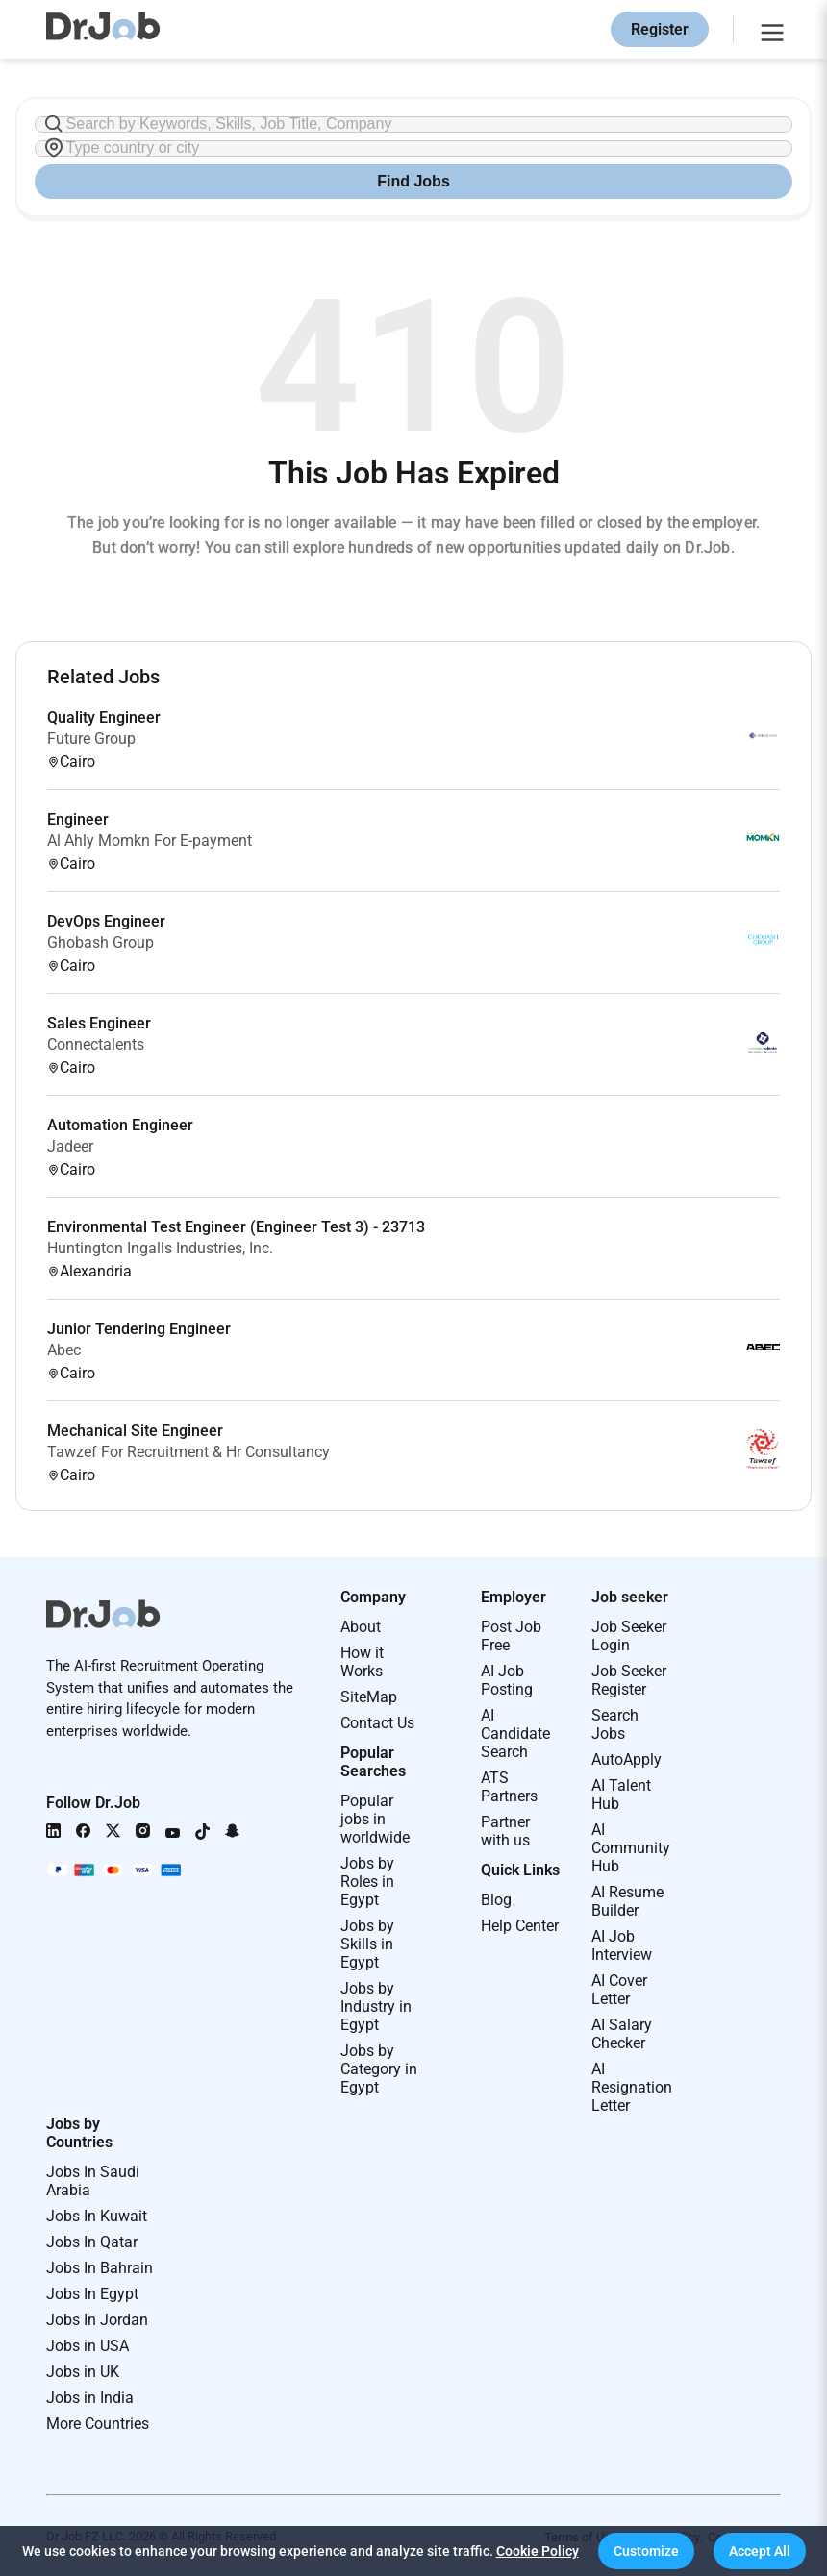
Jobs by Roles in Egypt (367, 1881)
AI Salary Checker (621, 2034)
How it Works (362, 1662)
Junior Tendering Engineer (139, 1329)
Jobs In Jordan (97, 2320)
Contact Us (377, 1723)
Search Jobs (615, 1724)
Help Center (520, 1926)
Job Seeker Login (628, 1636)
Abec (64, 1350)
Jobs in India (90, 2398)
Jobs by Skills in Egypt (367, 1944)
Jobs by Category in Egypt (378, 2069)
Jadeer (70, 1146)
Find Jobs (413, 181)
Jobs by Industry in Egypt (376, 2006)
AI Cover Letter (619, 1989)
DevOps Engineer (106, 921)
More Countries (97, 2424)
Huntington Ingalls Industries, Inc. (160, 1248)
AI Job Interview (621, 1945)
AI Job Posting (507, 1680)
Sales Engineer (99, 1023)
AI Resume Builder (627, 1901)
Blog (496, 1900)
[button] (646, 2551)
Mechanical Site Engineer (135, 1431)
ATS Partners (509, 1787)
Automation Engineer (120, 1125)
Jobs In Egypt (92, 2294)
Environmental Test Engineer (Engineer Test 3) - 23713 (236, 1227)
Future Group (91, 739)
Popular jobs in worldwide (375, 1819)
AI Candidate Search (515, 1733)
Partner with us (505, 1831)
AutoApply (626, 1759)
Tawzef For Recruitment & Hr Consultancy (188, 1452)
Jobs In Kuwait (96, 2216)
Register (660, 29)
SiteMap (368, 1697)
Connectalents (95, 1044)
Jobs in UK (82, 2372)
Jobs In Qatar (92, 2242)
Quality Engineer (104, 717)
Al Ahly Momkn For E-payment (149, 840)
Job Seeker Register (628, 1680)
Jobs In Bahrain (99, 2268)
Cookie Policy (537, 2551)
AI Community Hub (630, 1848)
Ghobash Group (100, 942)
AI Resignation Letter (631, 2087)
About (360, 1627)
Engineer (78, 819)
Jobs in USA (87, 2346)
